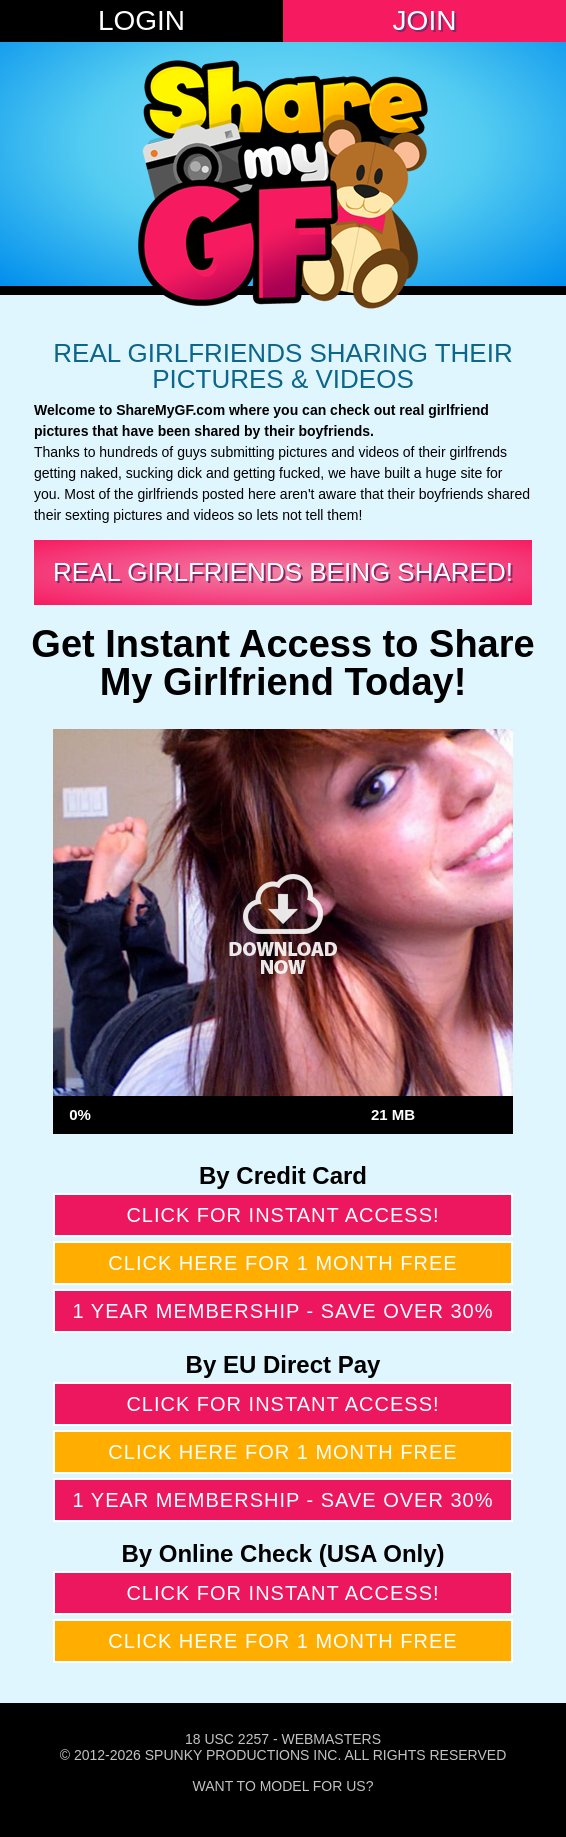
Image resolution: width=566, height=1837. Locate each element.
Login (141, 20)
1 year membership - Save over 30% (283, 1311)
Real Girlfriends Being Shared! (283, 572)
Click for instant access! (282, 1215)
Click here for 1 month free (282, 1263)
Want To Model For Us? (283, 1786)
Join (425, 20)
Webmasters (331, 1739)
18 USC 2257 (227, 1739)
